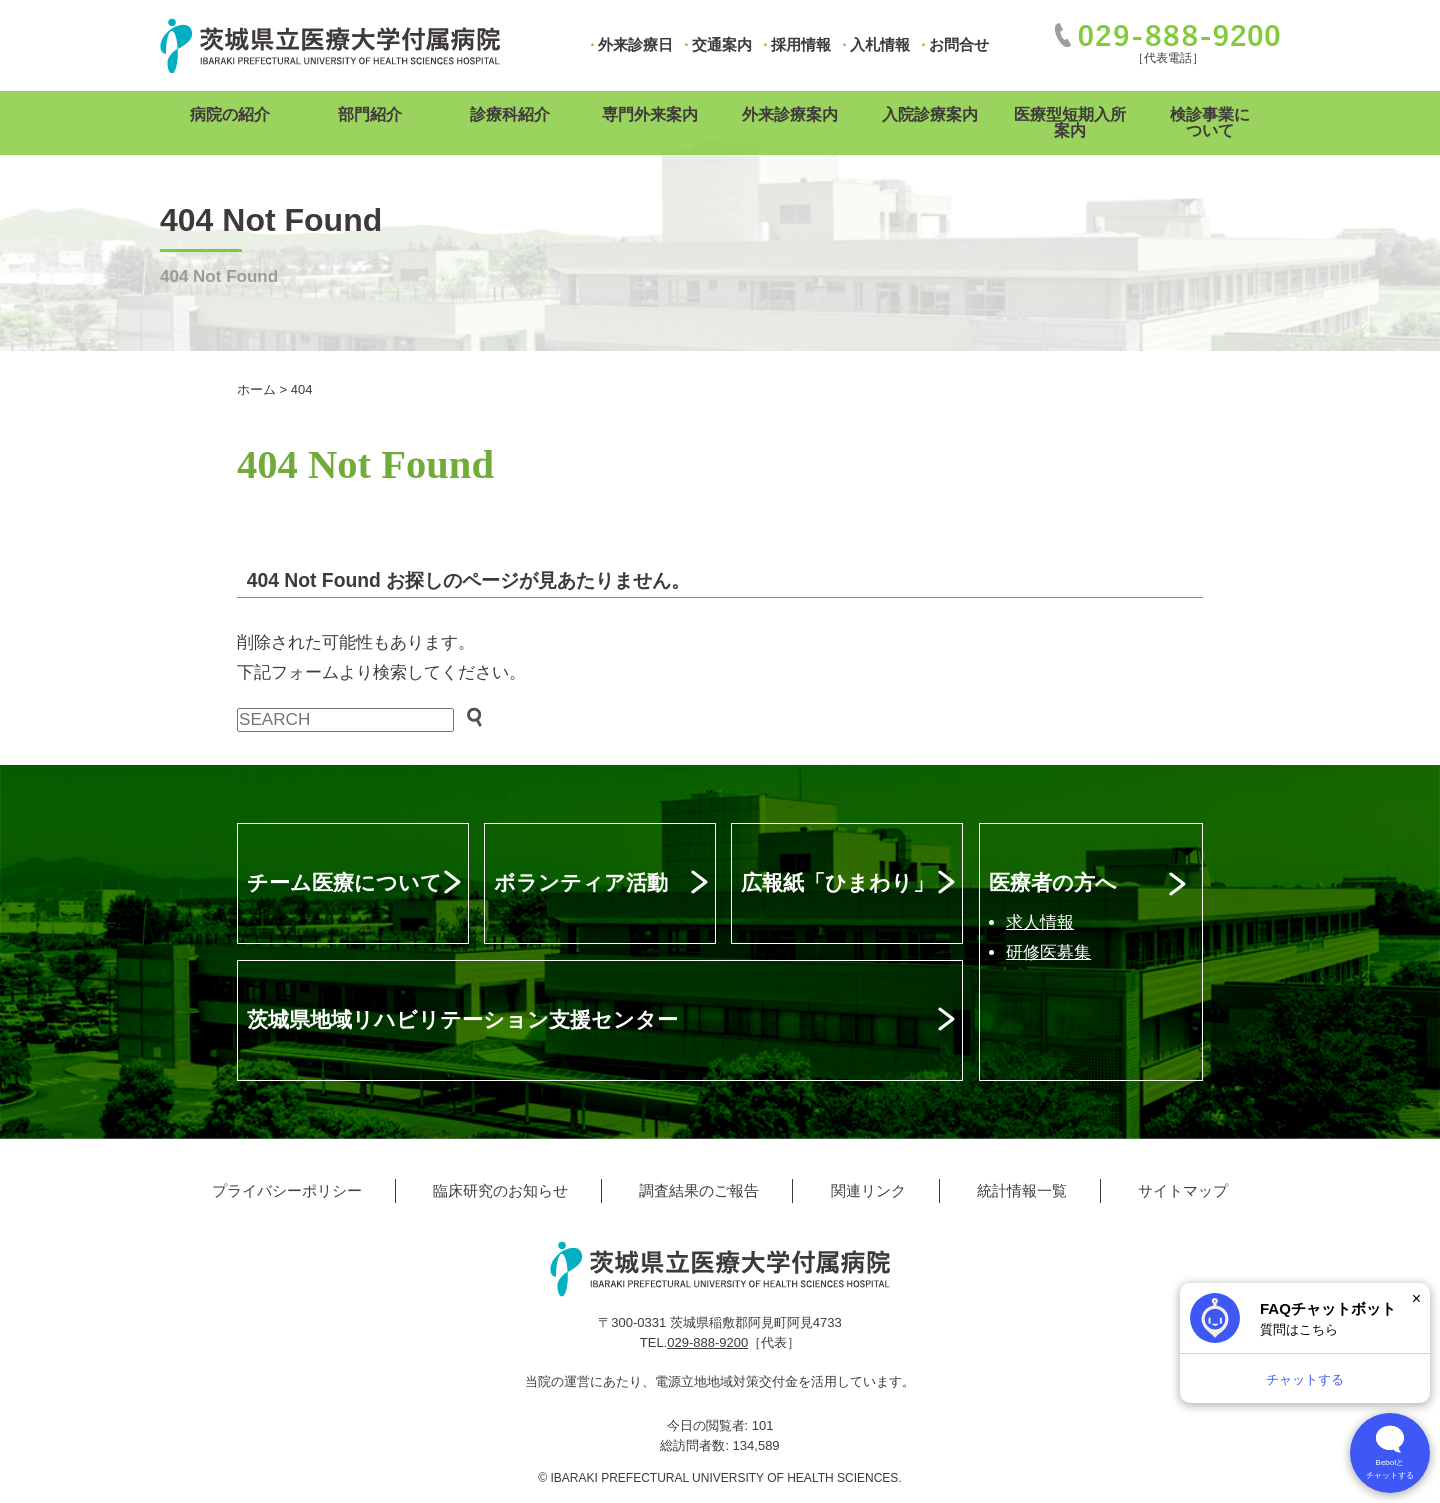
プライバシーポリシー (287, 1190)
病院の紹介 (230, 114)
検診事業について (1210, 122)
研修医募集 (1048, 952)
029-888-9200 (707, 1342)
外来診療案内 (790, 114)
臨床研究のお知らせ (500, 1190)
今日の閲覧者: (709, 1425)
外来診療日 (635, 44)
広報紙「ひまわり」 (837, 882)
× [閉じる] (1416, 1298)
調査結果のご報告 (699, 1190)
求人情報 (1040, 922)
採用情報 (801, 44)
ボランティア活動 (581, 882)
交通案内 (722, 44)
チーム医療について (344, 882)
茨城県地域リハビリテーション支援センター (462, 1019)
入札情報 (880, 44)
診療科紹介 (510, 114)
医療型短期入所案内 (1070, 122)
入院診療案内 (930, 114)
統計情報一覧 (1022, 1190)
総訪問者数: (696, 1445)
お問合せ (959, 44)
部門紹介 (370, 114)
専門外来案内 (650, 114)
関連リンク (868, 1190)
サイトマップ (1183, 1190)
